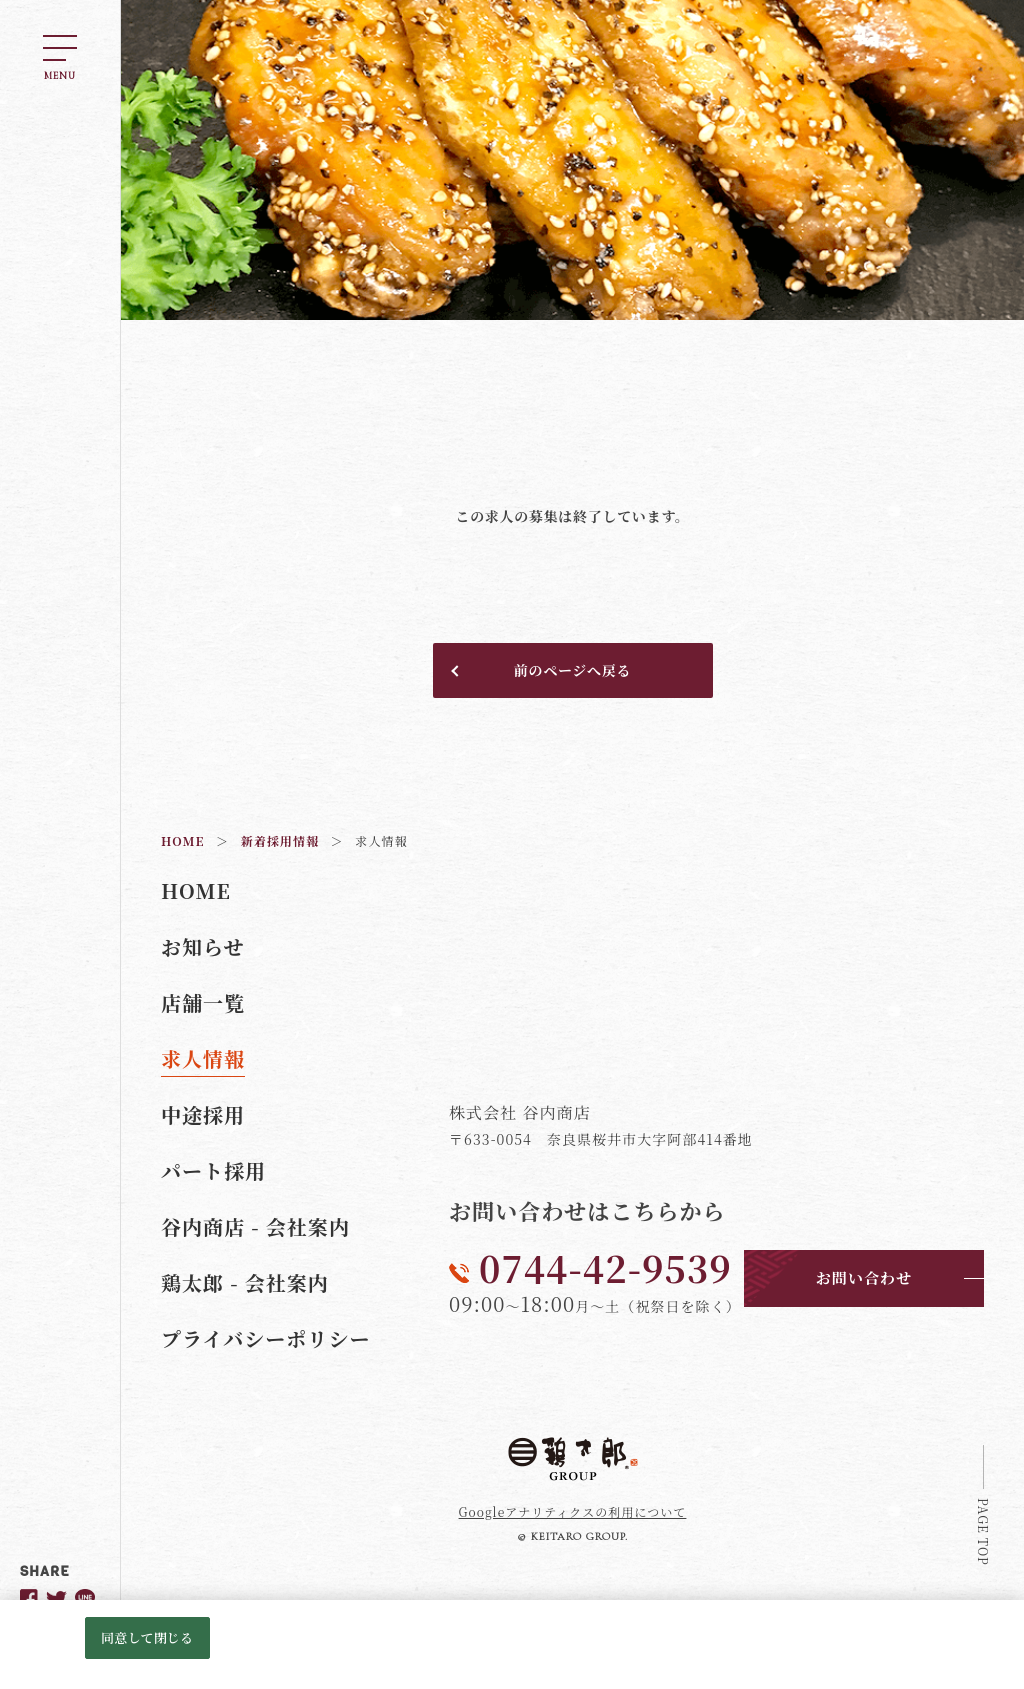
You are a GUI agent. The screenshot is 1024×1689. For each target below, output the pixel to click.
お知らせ (203, 946)
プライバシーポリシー (266, 1338)
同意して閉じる (147, 1637)
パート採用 (213, 1170)
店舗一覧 (203, 1002)
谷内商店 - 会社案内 (255, 1226)
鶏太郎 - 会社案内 (245, 1282)
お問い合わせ (864, 1277)
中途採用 (203, 1114)
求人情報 (203, 1058)
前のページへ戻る (572, 670)
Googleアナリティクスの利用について (573, 1511)
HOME (196, 890)
